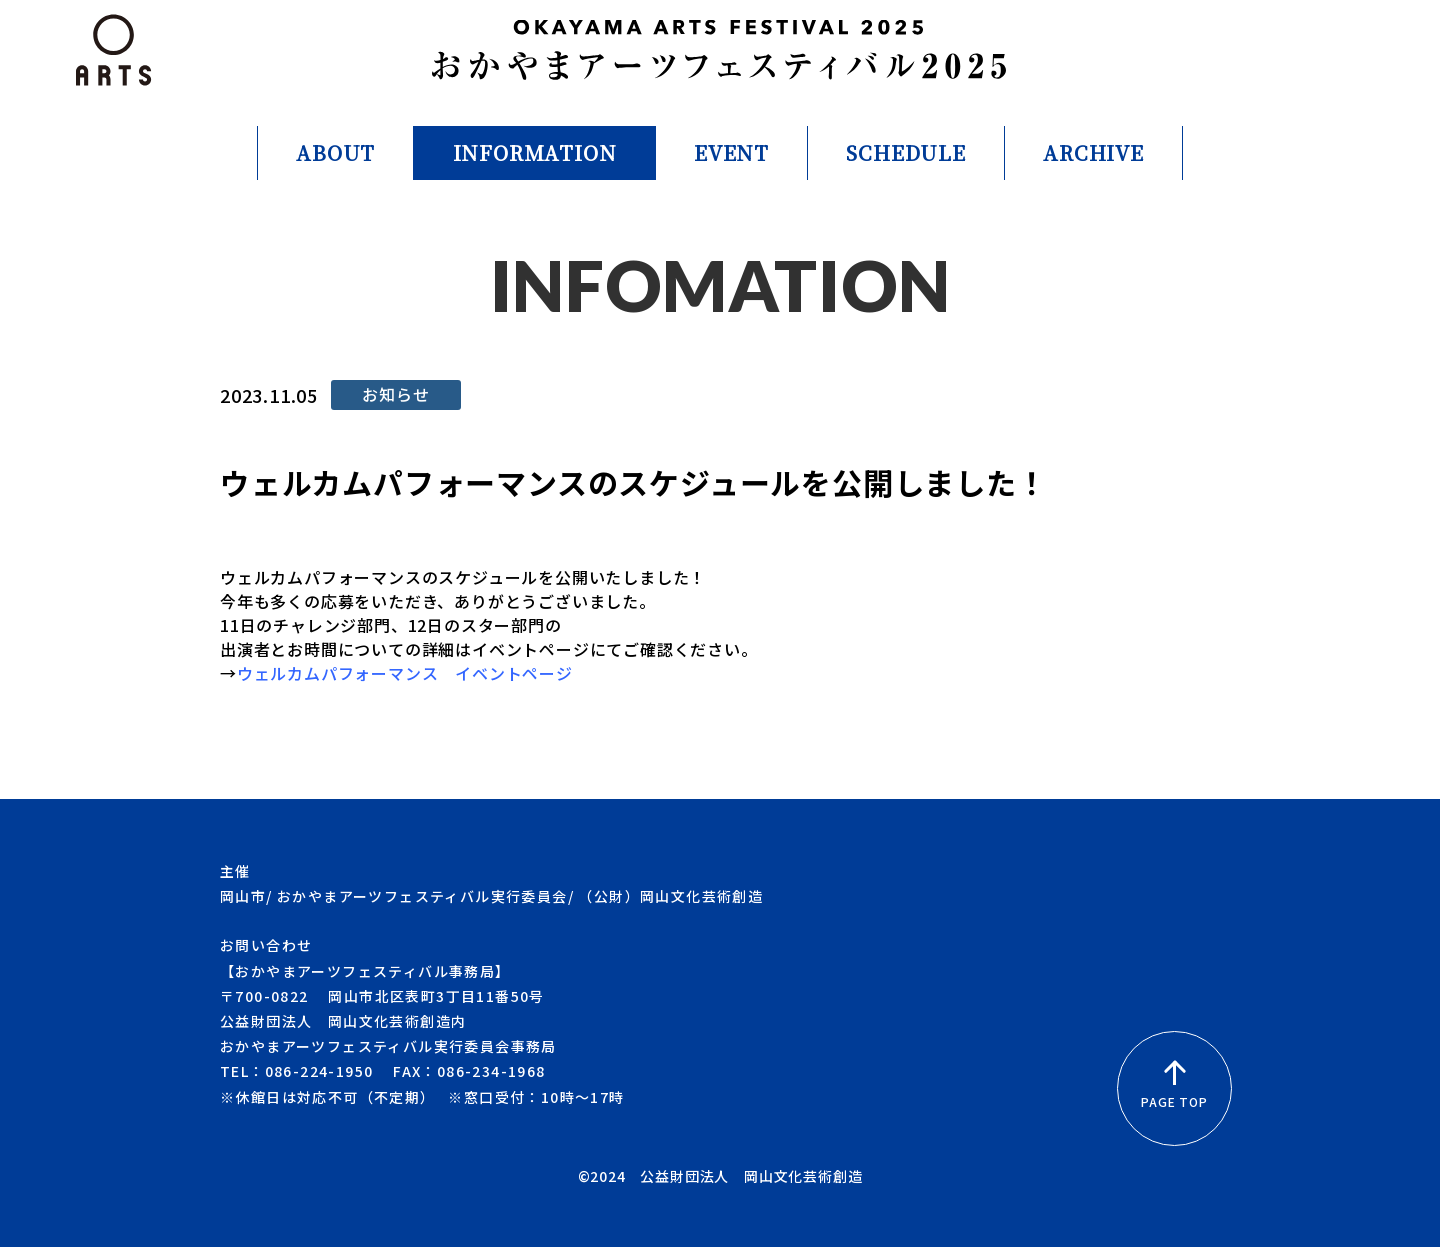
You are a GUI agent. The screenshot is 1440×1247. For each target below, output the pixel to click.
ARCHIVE (1093, 152)
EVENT (731, 152)
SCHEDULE (905, 152)
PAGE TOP (1174, 1086)
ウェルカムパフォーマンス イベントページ (405, 673)
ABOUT (335, 152)
